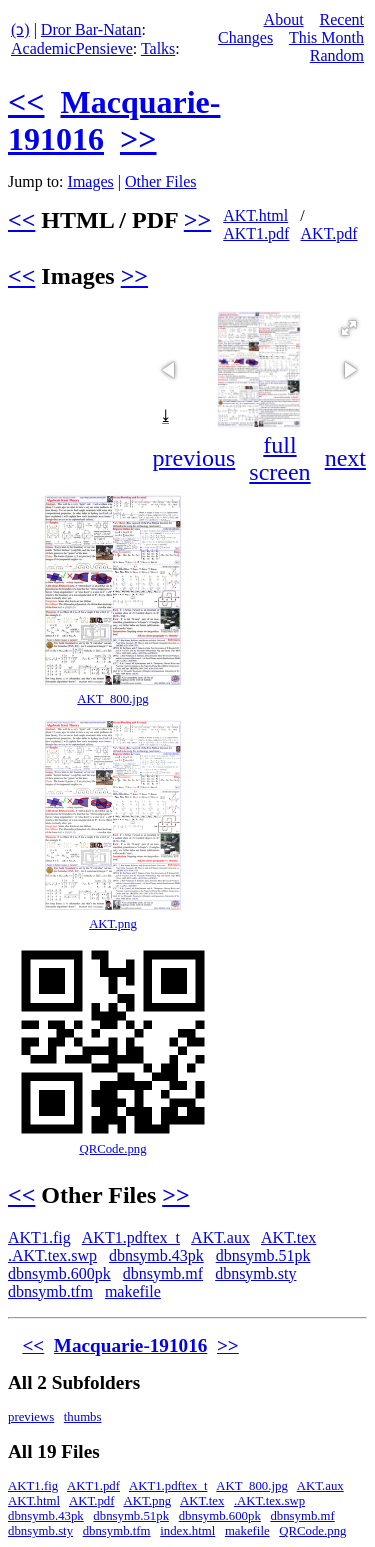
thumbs (83, 1417)
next (345, 458)
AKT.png (113, 924)
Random (337, 55)
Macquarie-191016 (130, 1345)
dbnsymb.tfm (50, 1291)
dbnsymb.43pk (156, 1255)
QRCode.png (112, 1149)
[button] (349, 328)
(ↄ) (20, 29)
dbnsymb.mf (163, 1273)
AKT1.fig (39, 1237)
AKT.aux (220, 1237)
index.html (187, 1531)
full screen (279, 458)
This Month (326, 37)
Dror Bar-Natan (91, 29)
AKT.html (255, 215)
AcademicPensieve (72, 48)
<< (26, 102)
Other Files (161, 181)
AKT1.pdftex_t (131, 1237)
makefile (133, 1291)
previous (194, 458)
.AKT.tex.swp (52, 1255)
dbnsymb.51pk (263, 1255)
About (284, 19)
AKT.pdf (329, 233)
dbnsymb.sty (255, 1273)
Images (91, 181)
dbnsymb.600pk (59, 1273)
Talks (158, 48)
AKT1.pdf (256, 233)
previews (31, 1417)
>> (138, 139)
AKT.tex (288, 1237)
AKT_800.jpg (112, 699)
